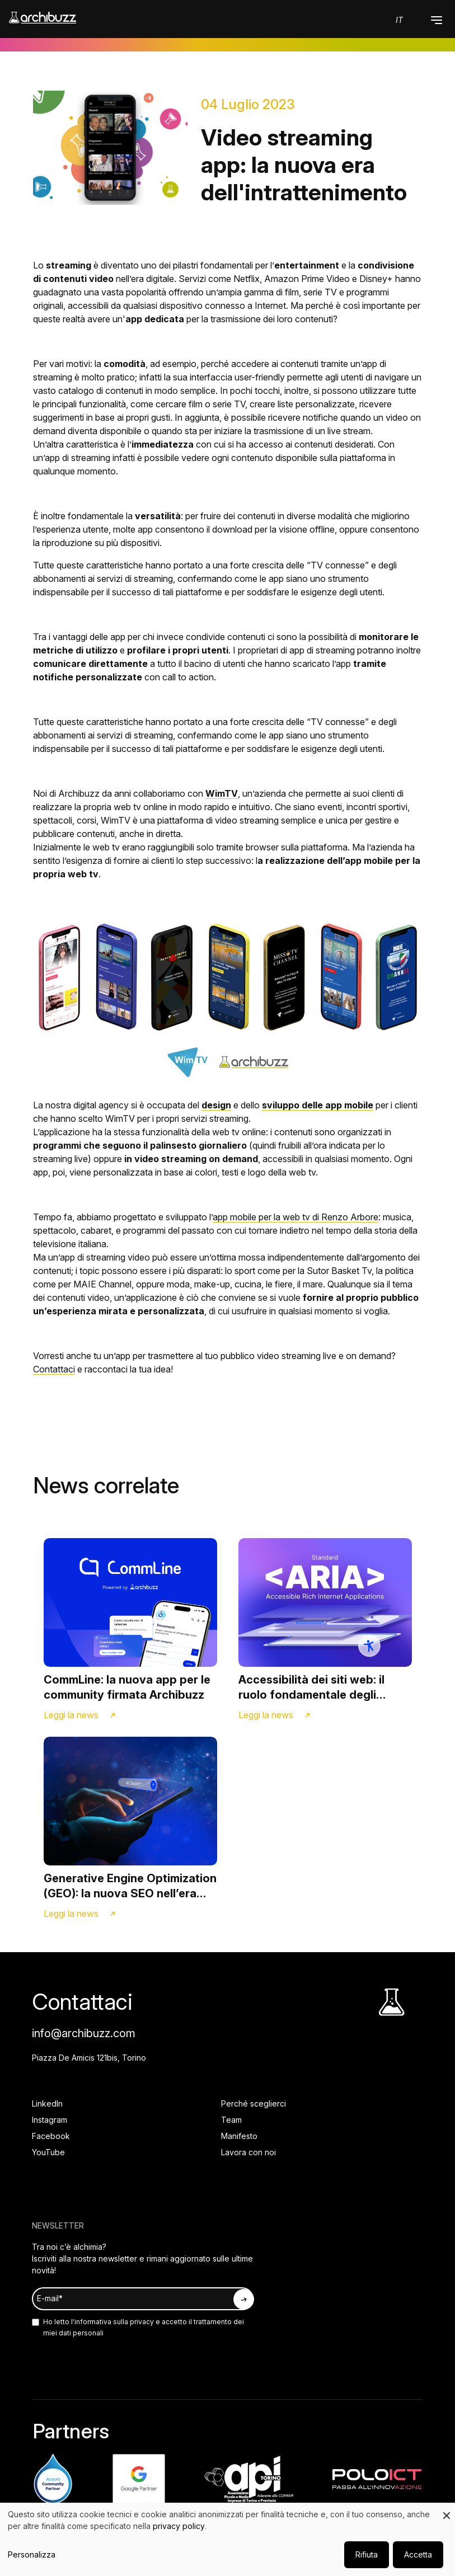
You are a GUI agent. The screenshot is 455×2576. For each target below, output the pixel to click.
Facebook (51, 2136)
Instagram (49, 2119)
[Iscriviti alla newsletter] (243, 2299)
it (399, 20)
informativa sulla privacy (114, 2322)
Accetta (418, 2554)
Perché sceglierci (253, 2103)
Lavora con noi (248, 2152)
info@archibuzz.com (83, 2033)
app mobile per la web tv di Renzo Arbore (295, 1217)
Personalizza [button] (31, 2554)
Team (231, 2119)
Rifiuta (366, 2554)
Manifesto (239, 2136)
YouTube (48, 2152)
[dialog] (227, 2539)
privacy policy (179, 2526)
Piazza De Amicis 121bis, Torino (89, 2057)
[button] (436, 20)
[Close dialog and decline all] (446, 2510)
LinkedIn (47, 2103)
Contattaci (54, 1369)
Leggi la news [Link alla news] (71, 1715)
